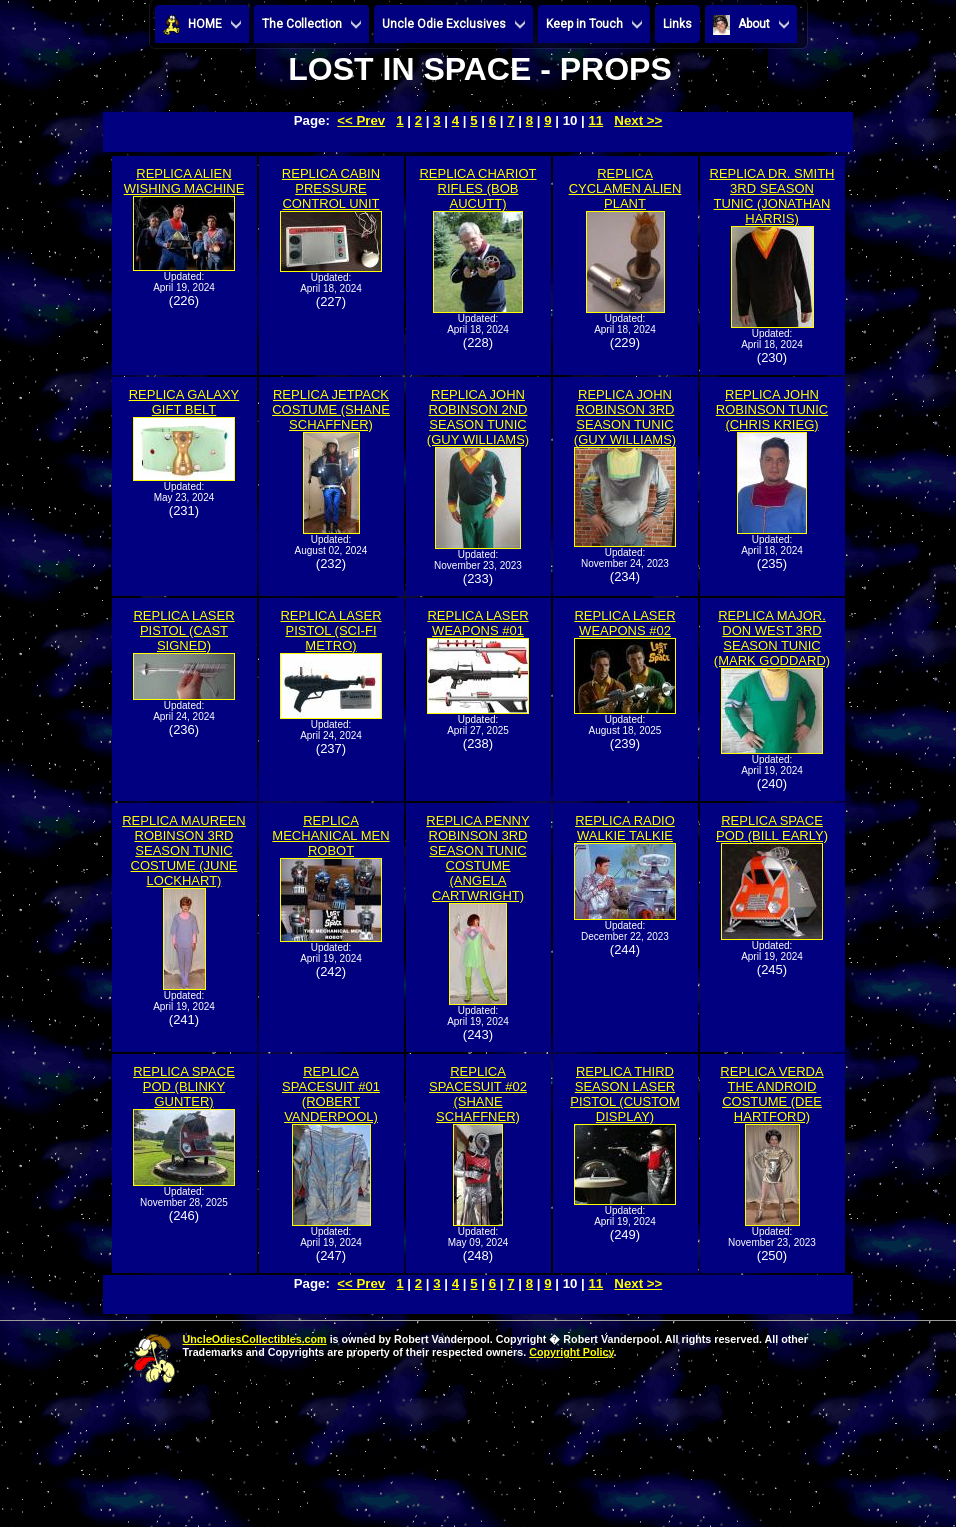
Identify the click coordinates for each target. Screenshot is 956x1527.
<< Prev (361, 120)
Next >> (638, 120)
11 (595, 120)
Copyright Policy (571, 1352)
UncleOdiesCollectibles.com (255, 1339)
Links (677, 24)
